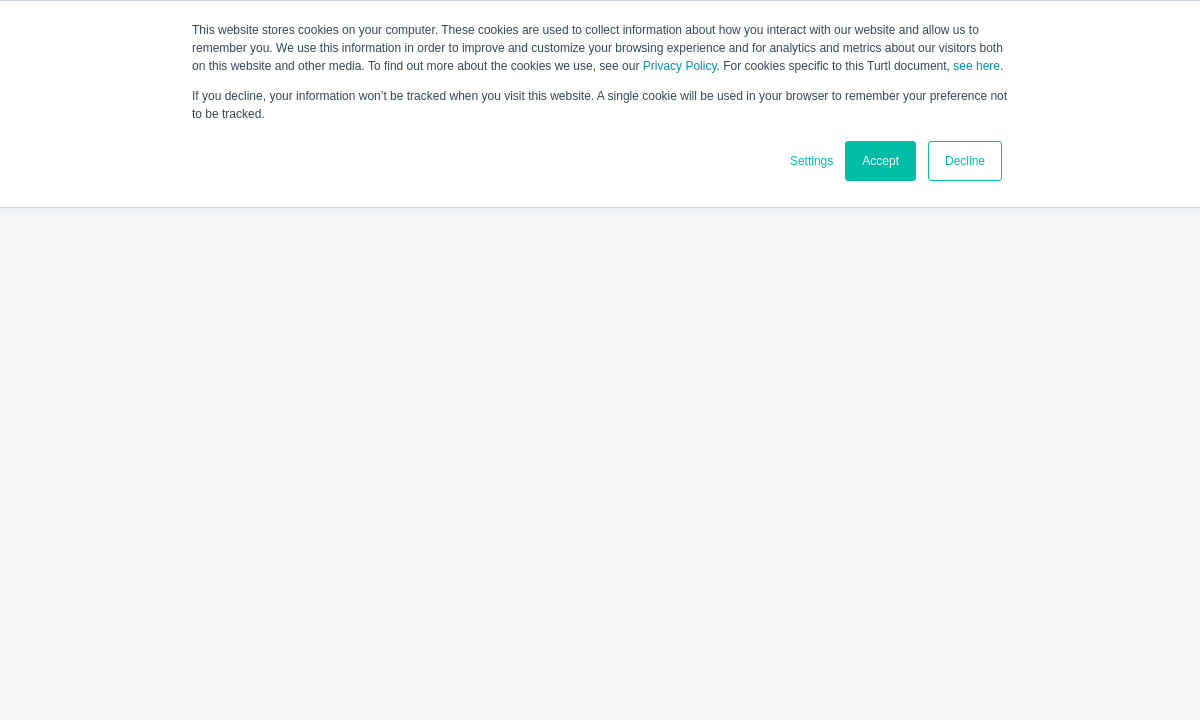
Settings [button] (811, 161)
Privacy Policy (680, 66)
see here (976, 66)
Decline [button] (965, 161)
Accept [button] (880, 161)
